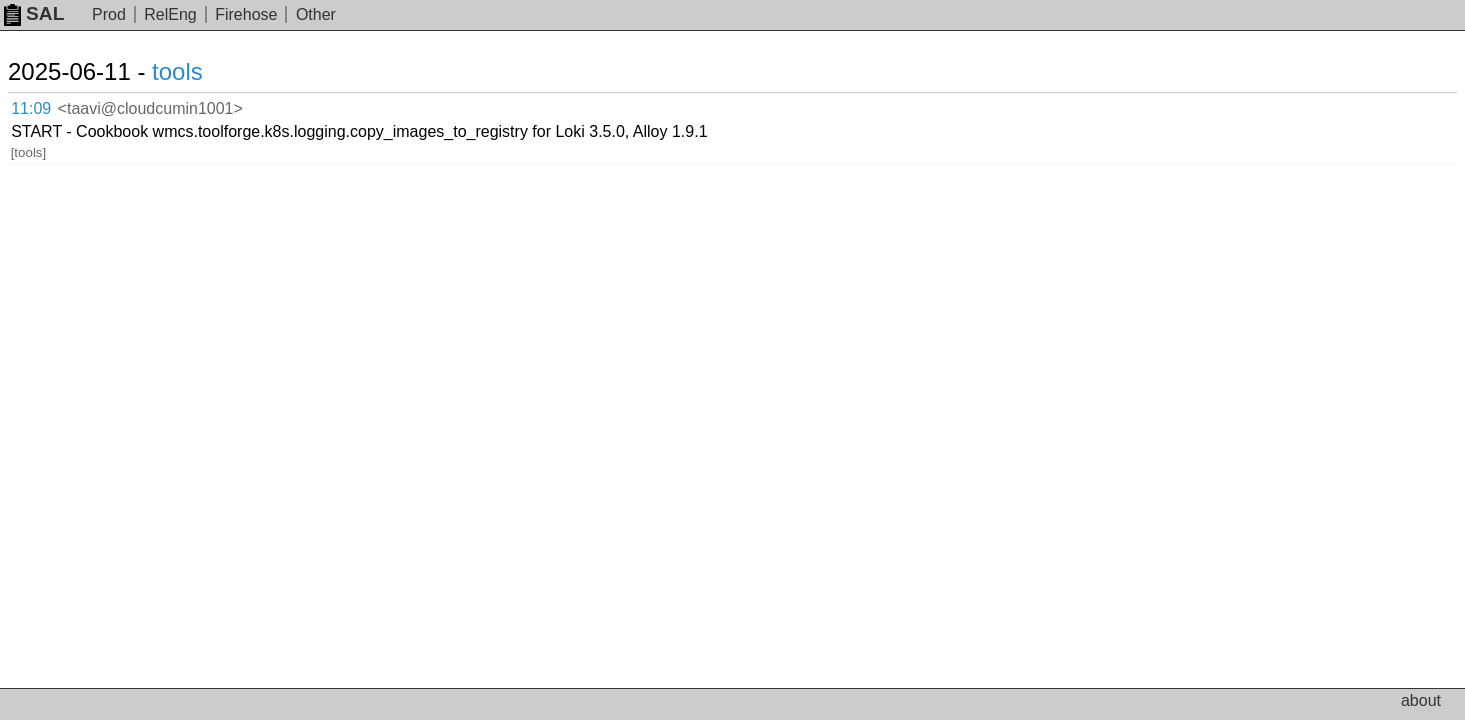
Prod (109, 14)
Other (316, 14)
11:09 (51, 105)
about (1421, 700)
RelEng (170, 14)
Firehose (246, 14)
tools (201, 71)
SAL (34, 13)
